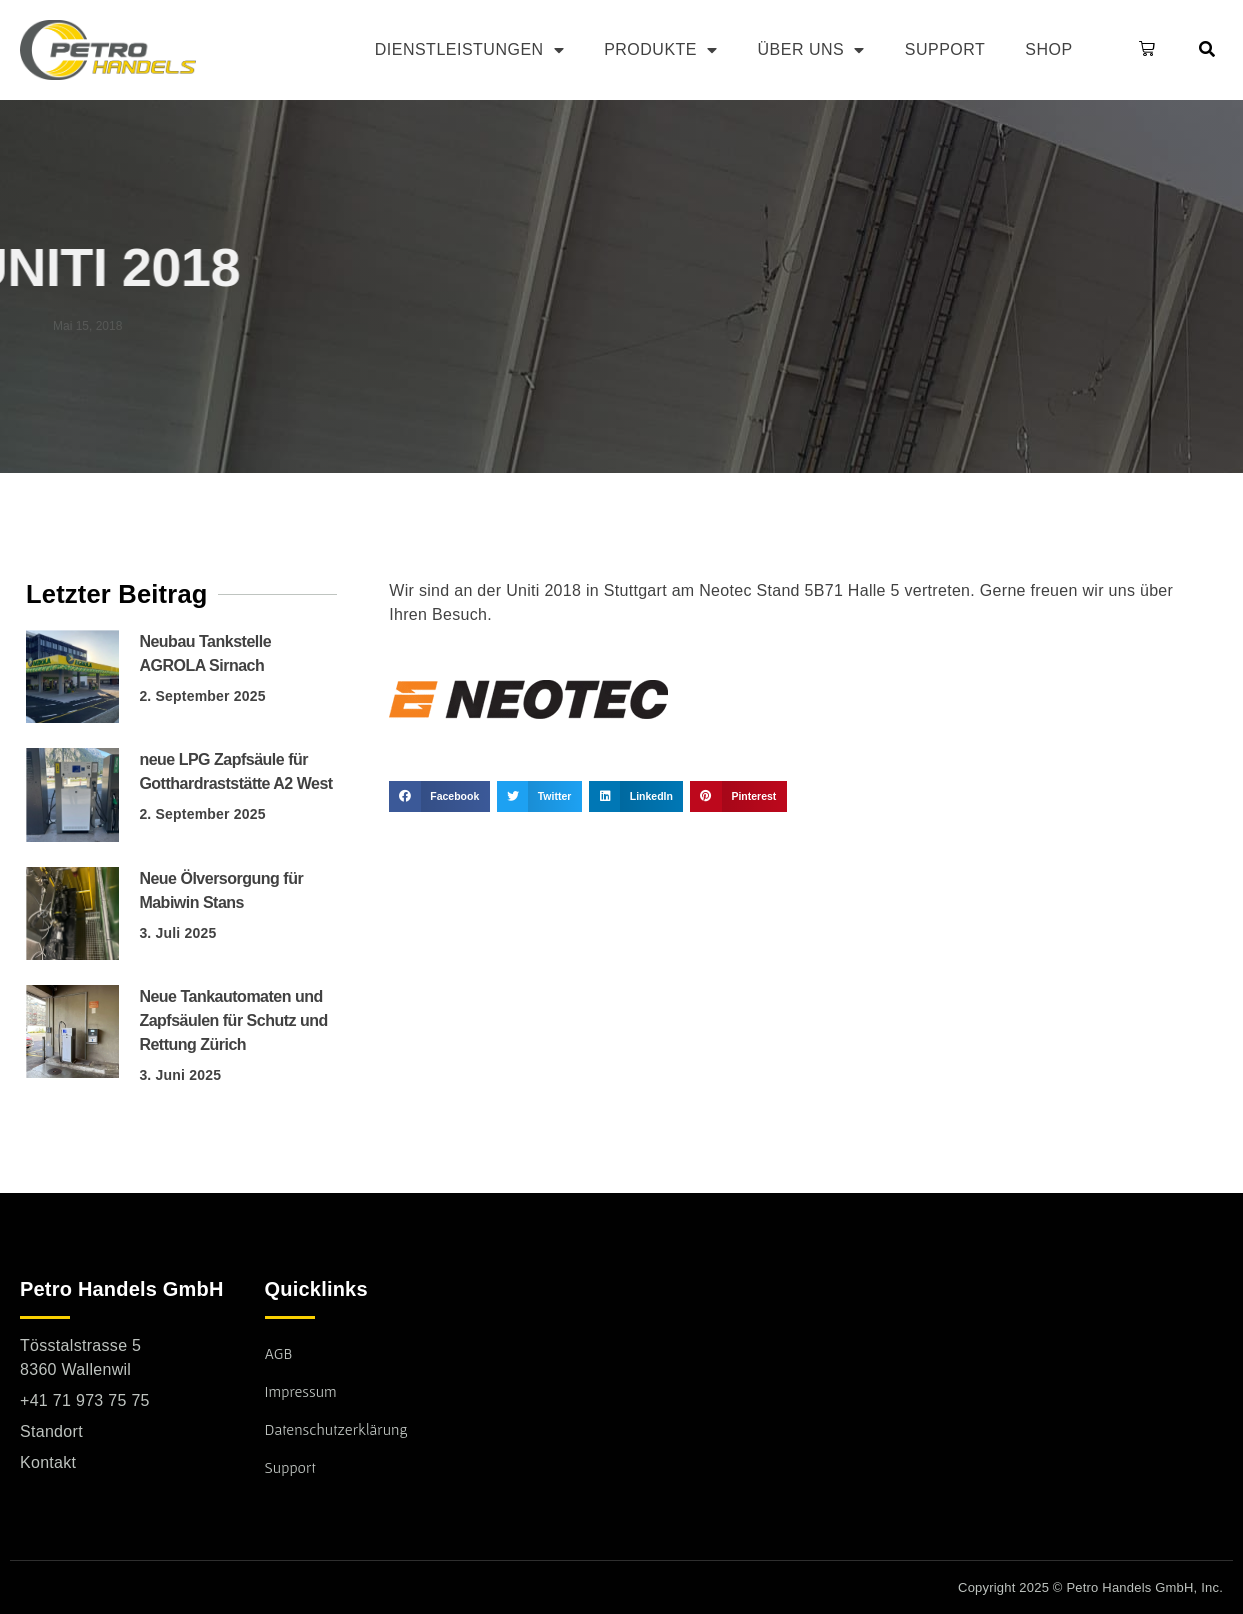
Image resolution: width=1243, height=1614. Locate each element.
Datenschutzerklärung (336, 1429)
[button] (1143, 50)
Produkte (660, 50)
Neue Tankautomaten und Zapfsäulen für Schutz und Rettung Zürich (233, 1020)
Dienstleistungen (469, 50)
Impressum (301, 1391)
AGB (279, 1353)
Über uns (811, 50)
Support (945, 49)
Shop (1048, 49)
